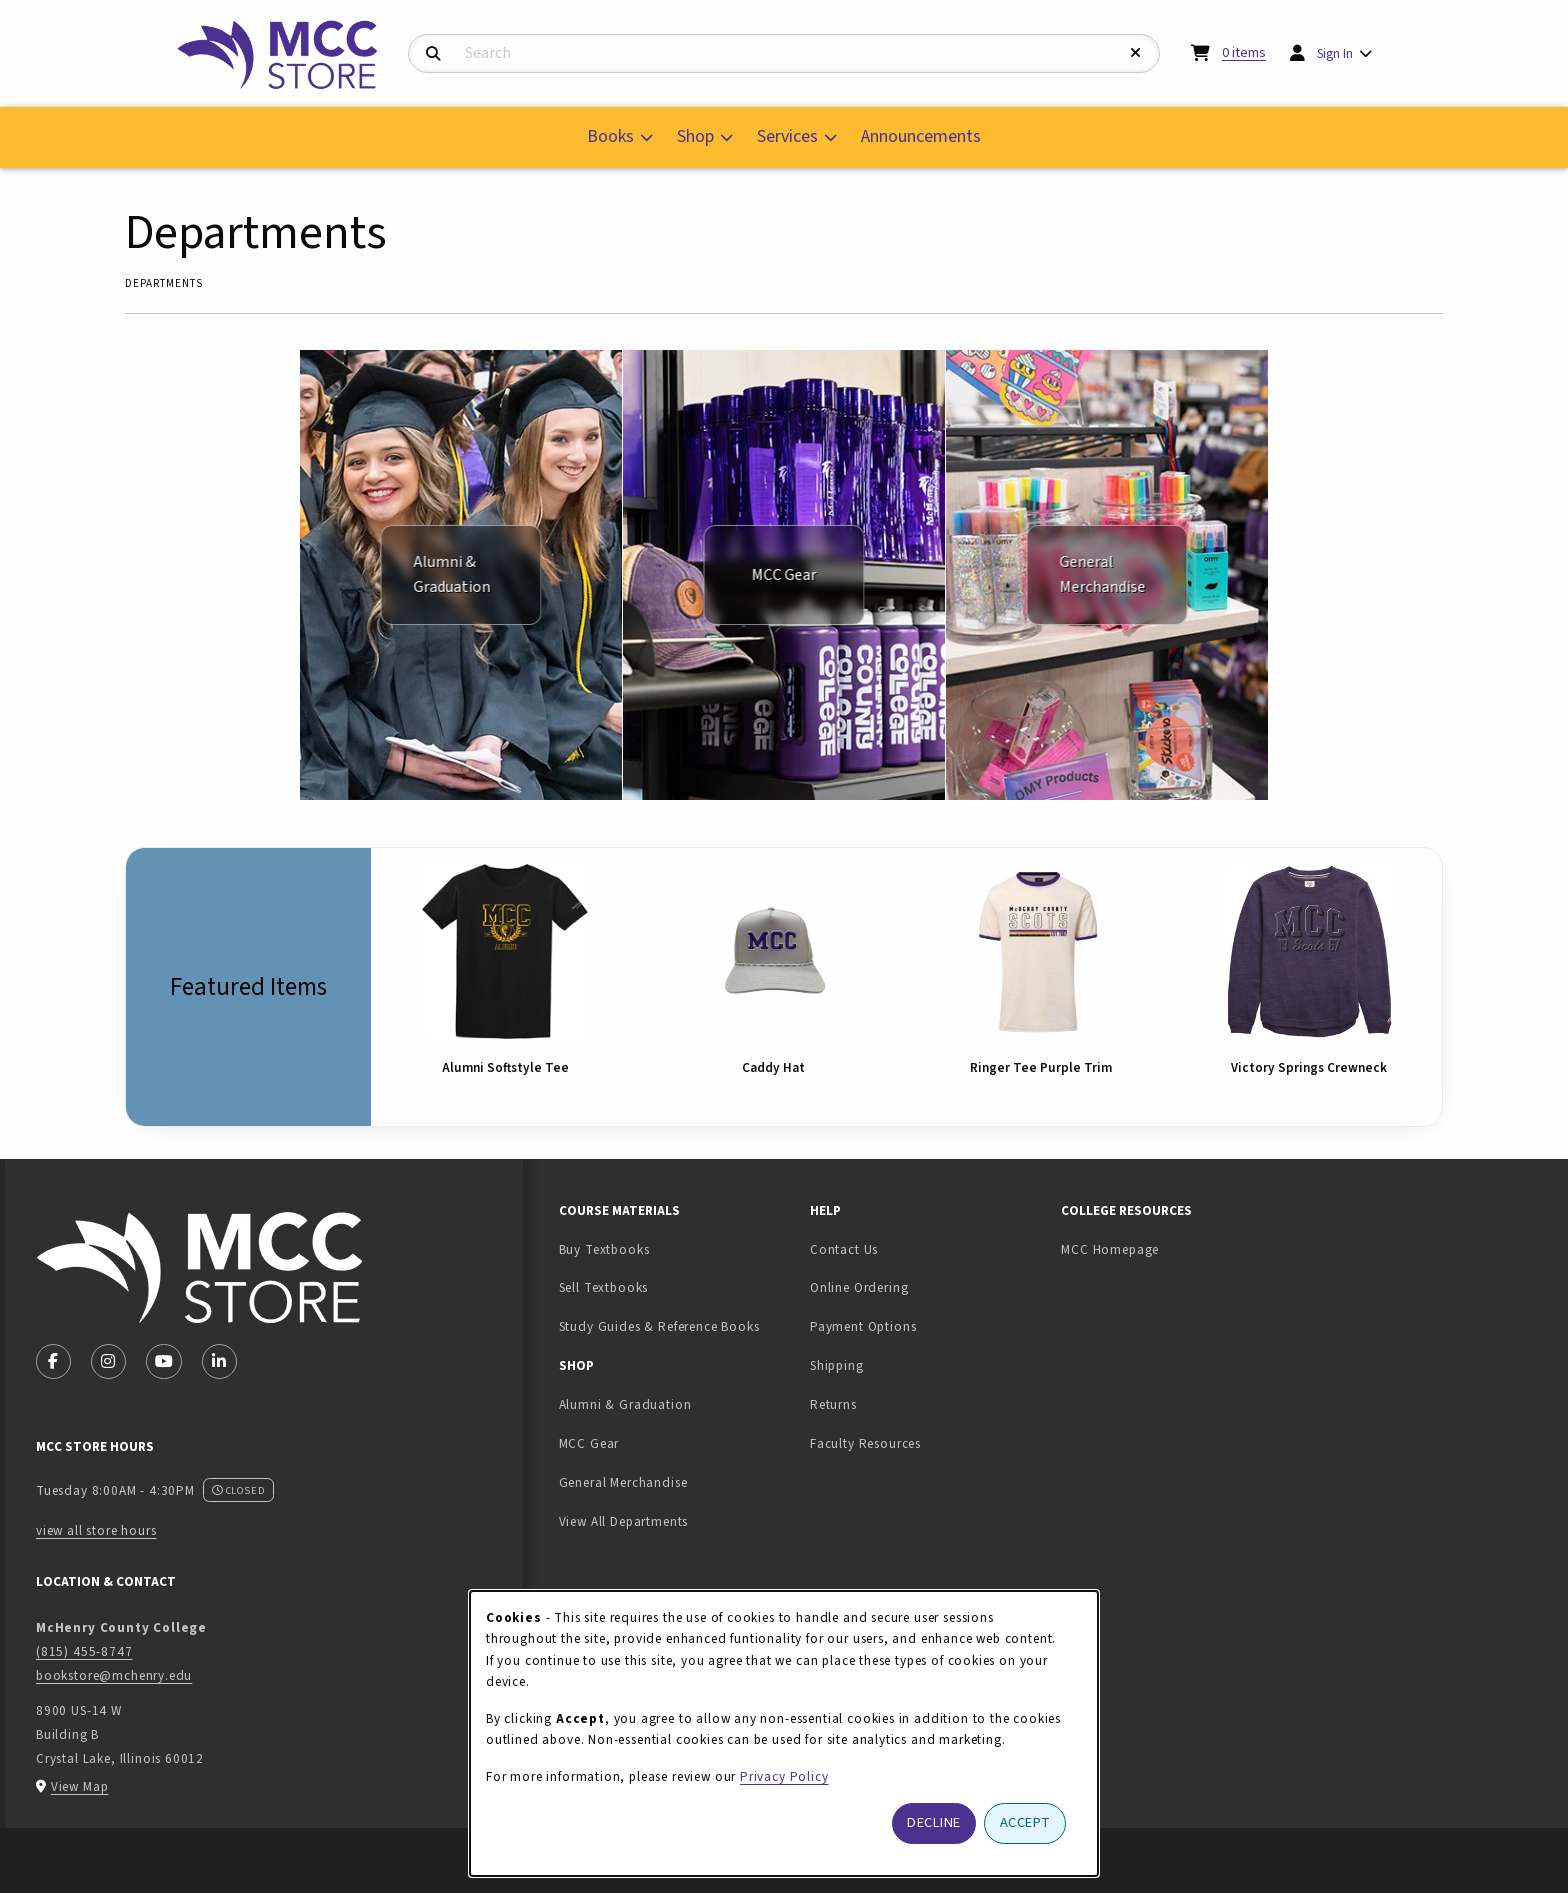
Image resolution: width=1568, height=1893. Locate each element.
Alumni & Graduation (625, 1404)
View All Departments (624, 1521)
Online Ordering (859, 1287)
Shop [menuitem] (695, 136)
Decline (934, 1822)
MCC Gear (589, 1443)
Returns (833, 1404)
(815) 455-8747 (84, 1651)
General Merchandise (623, 1482)
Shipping (837, 1365)
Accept (1025, 1822)
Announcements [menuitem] (921, 136)
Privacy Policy (784, 1776)
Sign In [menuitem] (1335, 53)
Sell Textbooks (666, 1287)
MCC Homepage (1110, 1249)
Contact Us (844, 1249)
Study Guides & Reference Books (659, 1326)
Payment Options (863, 1326)
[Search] (433, 54)
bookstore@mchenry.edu (114, 1675)
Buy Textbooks (604, 1249)
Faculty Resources (865, 1443)
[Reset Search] (1136, 53)
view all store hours (96, 1530)
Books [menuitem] (610, 136)
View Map (80, 1786)
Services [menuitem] (787, 136)
